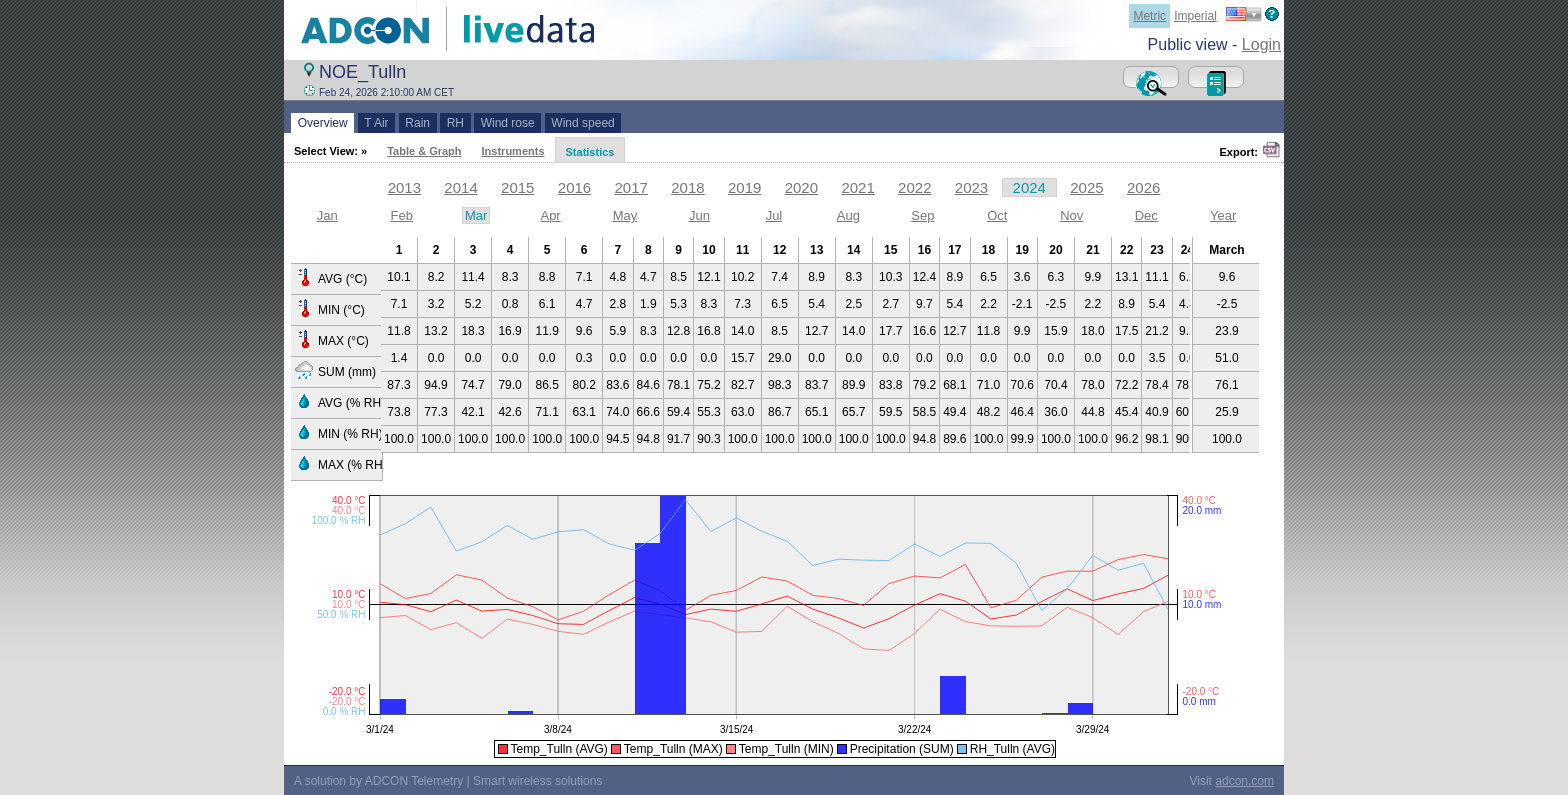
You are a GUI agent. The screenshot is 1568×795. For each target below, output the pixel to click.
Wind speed (583, 123)
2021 (857, 187)
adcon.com (1244, 781)
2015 (517, 187)
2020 (801, 187)
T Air (377, 123)
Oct (997, 215)
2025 (1086, 187)
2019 (744, 187)
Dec (1146, 215)
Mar (476, 215)
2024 (1029, 187)
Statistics (590, 152)
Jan (327, 215)
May (625, 215)
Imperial (1195, 16)
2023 (971, 187)
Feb (401, 215)
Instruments (513, 151)
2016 (574, 187)
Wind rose (507, 123)
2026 (1143, 187)
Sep (922, 215)
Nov (1071, 215)
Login (1261, 44)
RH (455, 123)
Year (1223, 215)
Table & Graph (424, 151)
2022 (914, 187)
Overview (322, 123)
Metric (1149, 16)
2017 (631, 187)
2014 (460, 187)
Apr (550, 215)
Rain (418, 123)
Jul (774, 215)
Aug (848, 215)
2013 (404, 187)
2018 (687, 187)
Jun (699, 215)
